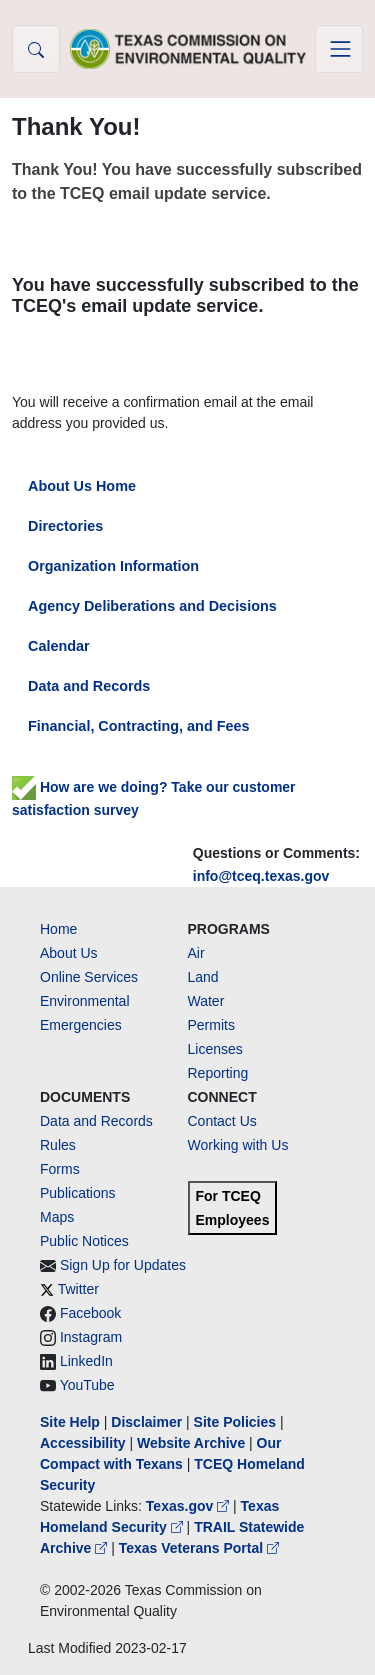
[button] (36, 49)
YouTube (87, 1385)
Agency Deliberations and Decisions (152, 606)
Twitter (78, 1289)
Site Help (70, 1422)
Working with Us (238, 1145)
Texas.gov (189, 1506)
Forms (60, 1169)
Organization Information (113, 566)
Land (203, 977)
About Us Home (82, 486)
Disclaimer (146, 1422)
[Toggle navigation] (339, 49)
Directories (65, 526)
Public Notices (84, 1241)
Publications (78, 1193)
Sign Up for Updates (123, 1265)
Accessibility (85, 1443)
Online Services (89, 977)
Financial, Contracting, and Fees (139, 726)
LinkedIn (86, 1361)
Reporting (218, 1073)
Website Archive (191, 1443)
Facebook (90, 1313)
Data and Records (89, 686)
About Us (69, 953)
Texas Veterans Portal (199, 1548)
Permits (211, 1025)
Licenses (215, 1049)
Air (196, 953)
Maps (57, 1217)
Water (206, 1001)
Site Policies (235, 1422)
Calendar (59, 646)
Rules (58, 1145)
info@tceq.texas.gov (261, 876)
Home (58, 929)
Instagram (91, 1337)
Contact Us (222, 1121)
